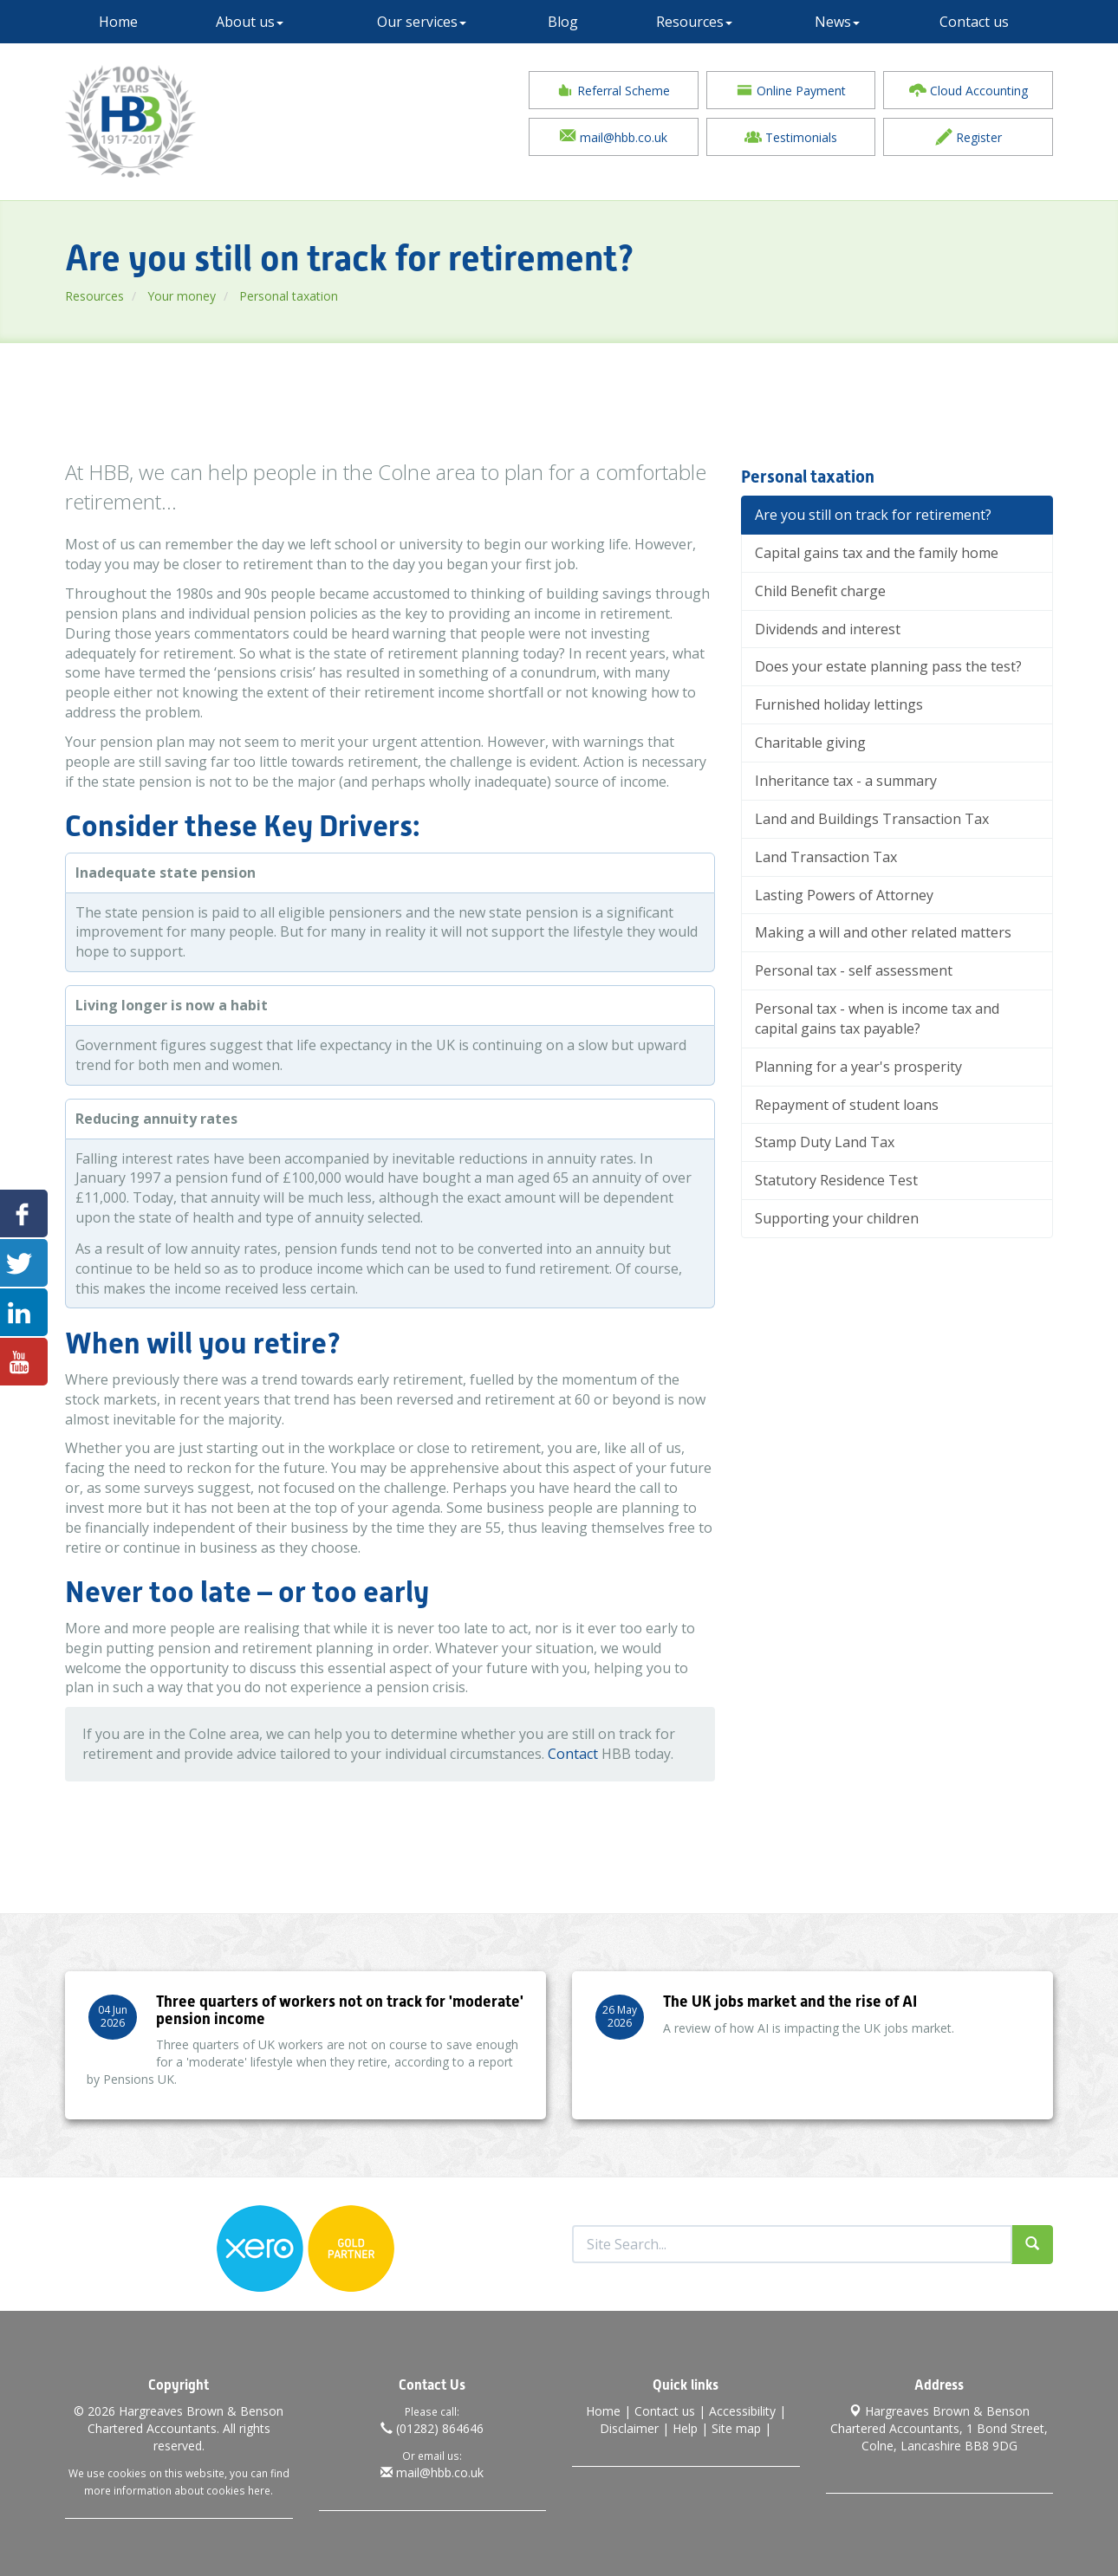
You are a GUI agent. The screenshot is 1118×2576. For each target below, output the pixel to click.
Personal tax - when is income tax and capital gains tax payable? (877, 1019)
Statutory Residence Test (836, 1181)
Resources (694, 21)
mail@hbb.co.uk (613, 136)
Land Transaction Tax (826, 856)
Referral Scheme (613, 90)
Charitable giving (810, 743)
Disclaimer (629, 2428)
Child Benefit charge (820, 590)
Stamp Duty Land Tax (824, 1142)
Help (685, 2428)
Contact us (974, 21)
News (837, 21)
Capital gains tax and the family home (876, 553)
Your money (181, 296)
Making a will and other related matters (883, 933)
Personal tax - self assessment (853, 971)
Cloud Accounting (968, 90)
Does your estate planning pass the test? (888, 667)
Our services (421, 21)
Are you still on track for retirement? (873, 515)
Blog (563, 21)
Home (118, 21)
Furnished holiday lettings (839, 705)
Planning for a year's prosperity (858, 1066)
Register (968, 136)
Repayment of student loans (847, 1104)
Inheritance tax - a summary (846, 781)
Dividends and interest (827, 629)
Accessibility (742, 2411)
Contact (573, 1754)
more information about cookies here (177, 2490)
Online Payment (791, 90)
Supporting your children (837, 1219)
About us (249, 21)
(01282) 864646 (432, 2428)
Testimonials (790, 136)
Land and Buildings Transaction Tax (872, 818)
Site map (736, 2428)
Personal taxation (288, 296)
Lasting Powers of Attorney (844, 895)
